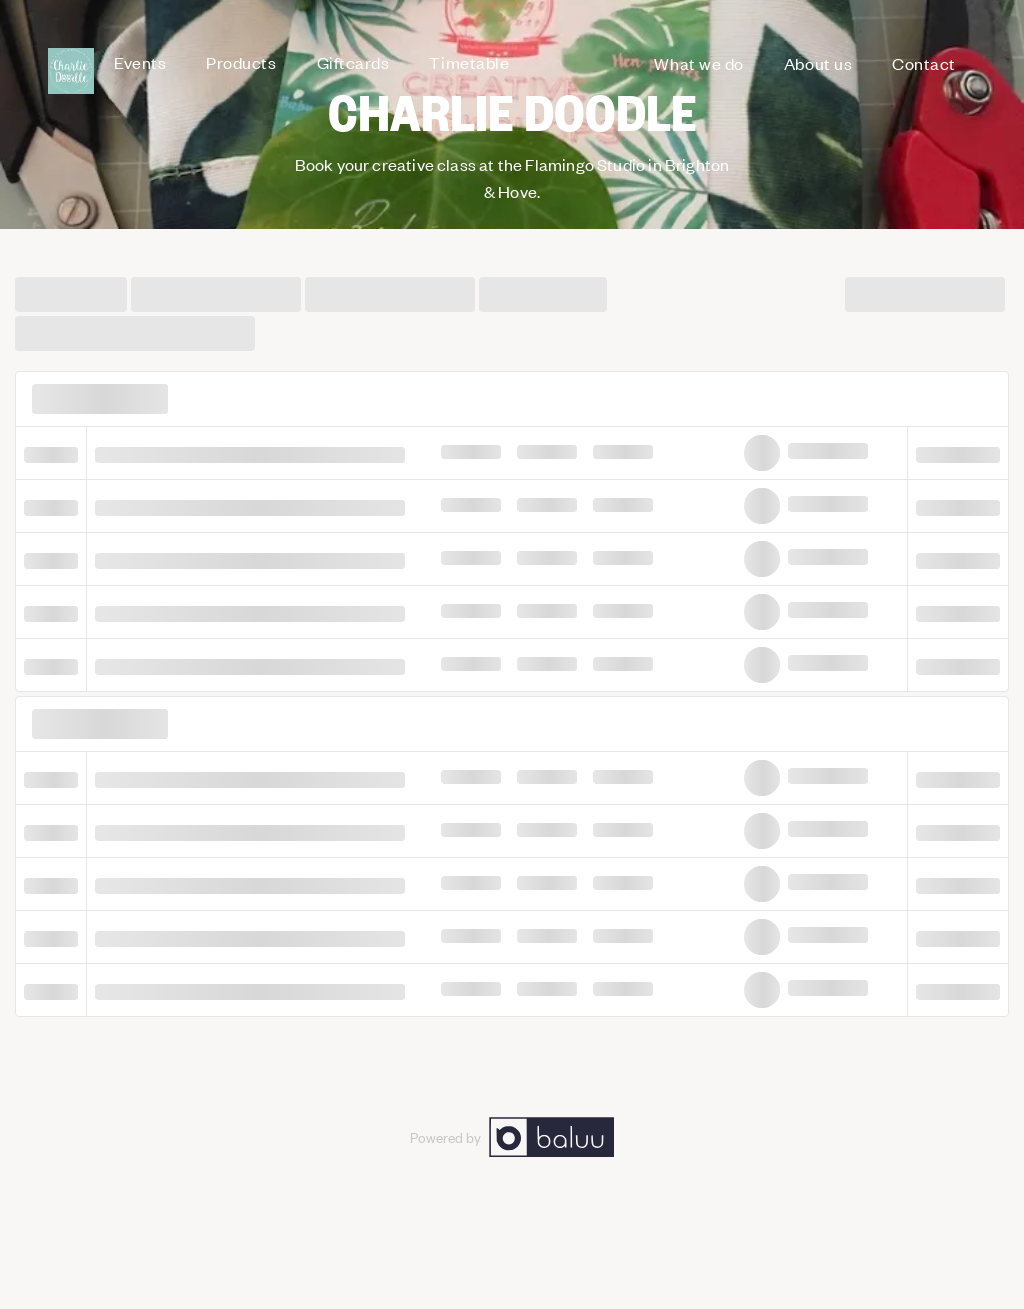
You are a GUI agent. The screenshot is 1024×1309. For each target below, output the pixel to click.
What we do (698, 63)
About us (818, 63)
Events (140, 62)
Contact (924, 63)
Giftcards (353, 62)
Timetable (469, 62)
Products (241, 62)
